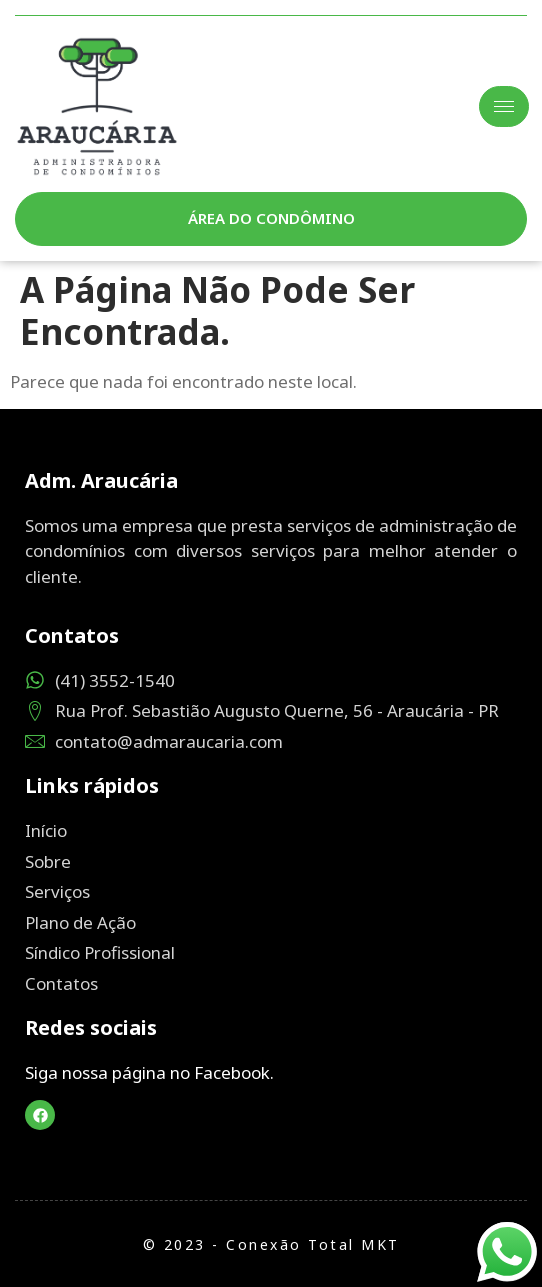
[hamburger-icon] (504, 106)
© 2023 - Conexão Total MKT (271, 1244)
